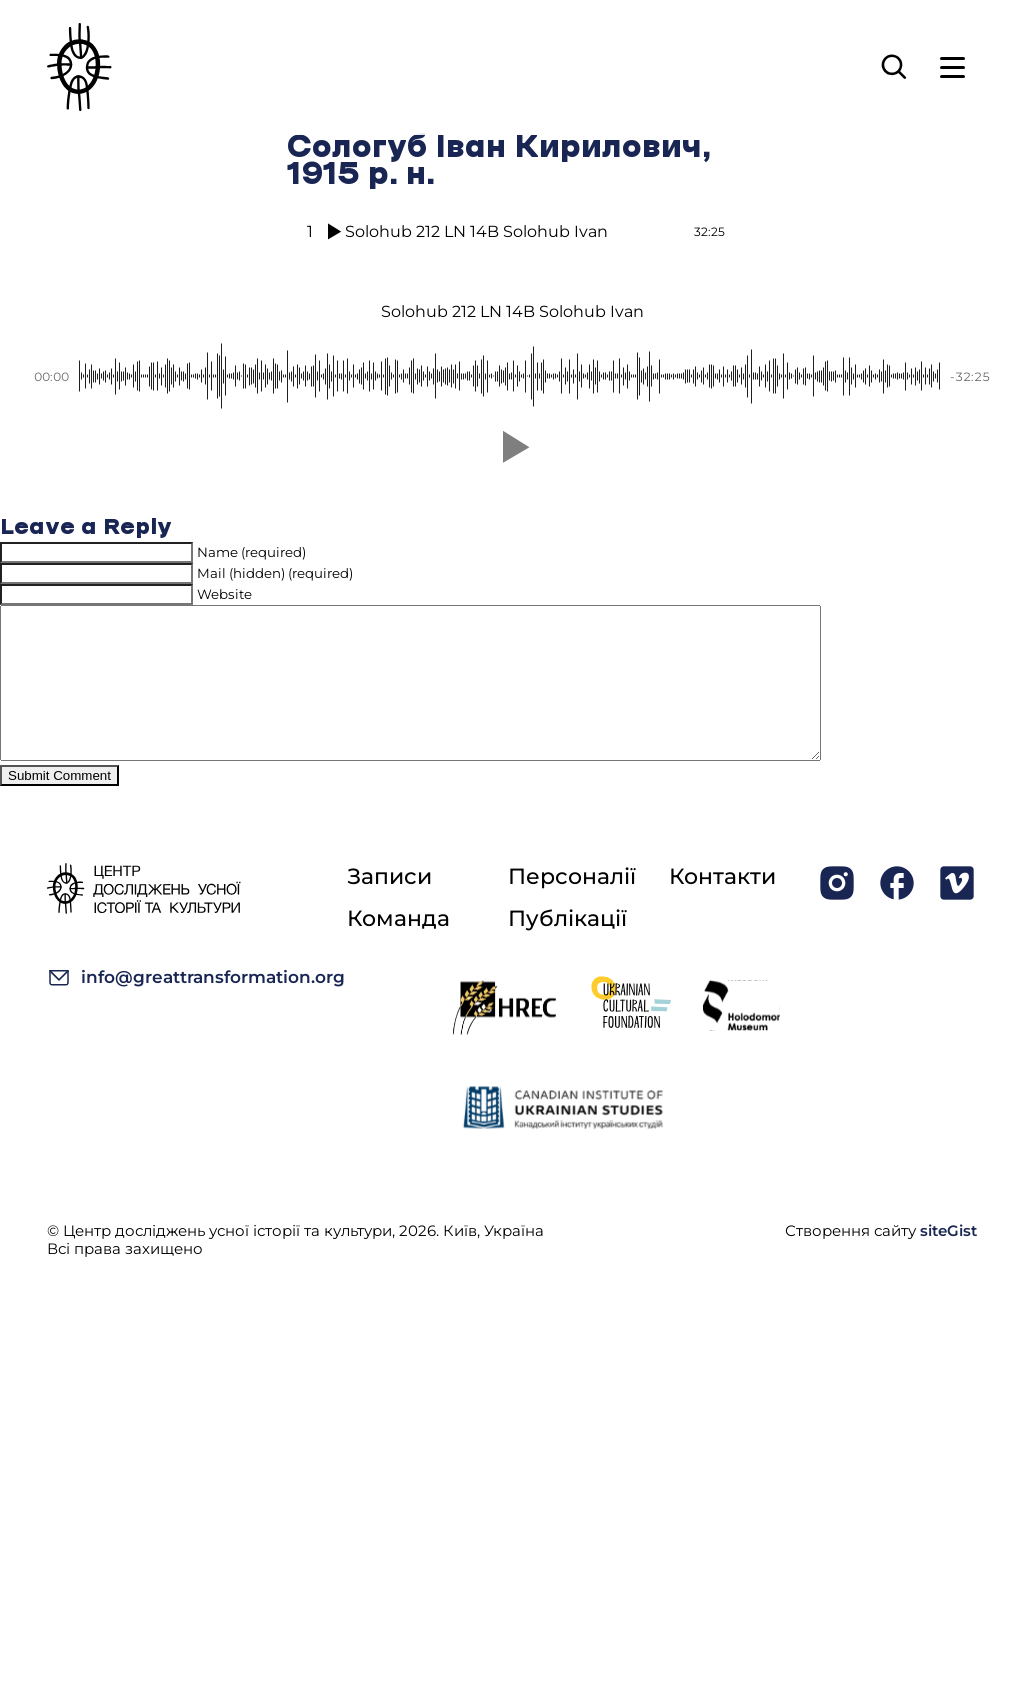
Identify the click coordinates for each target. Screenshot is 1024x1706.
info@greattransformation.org (196, 1007)
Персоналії (572, 906)
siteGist (948, 1260)
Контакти (722, 906)
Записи (389, 906)
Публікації (567, 948)
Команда (398, 948)
